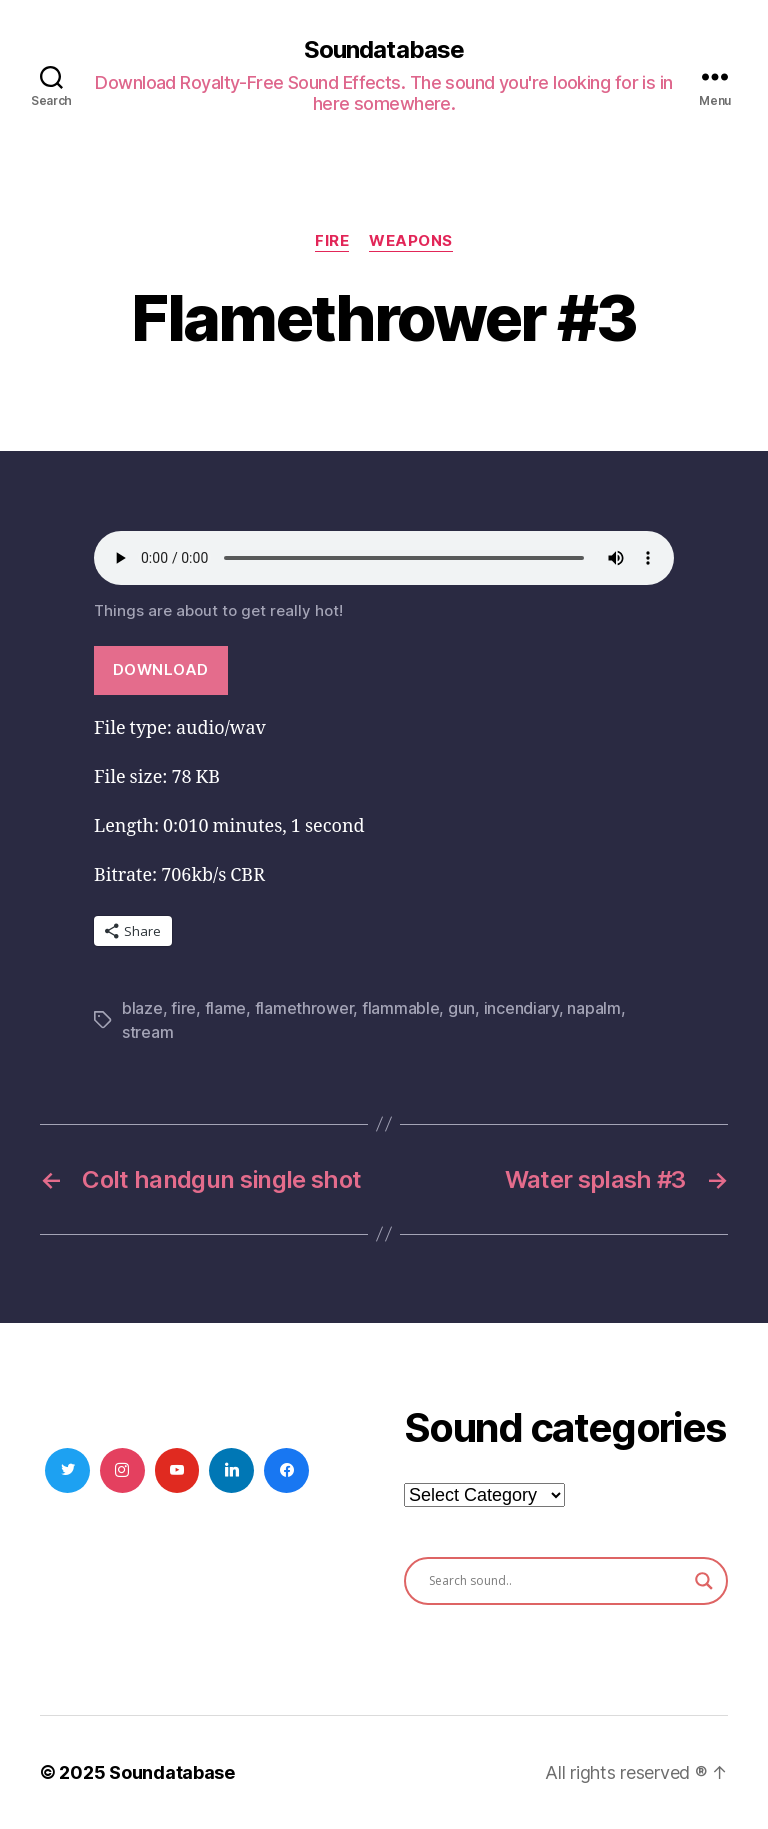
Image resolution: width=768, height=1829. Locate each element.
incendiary (521, 1008)
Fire (332, 241)
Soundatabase (383, 50)
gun (461, 1008)
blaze (142, 1008)
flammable (401, 1008)
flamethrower (304, 1008)
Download (161, 669)
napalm (593, 1008)
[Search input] (557, 1581)
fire (183, 1008)
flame (226, 1008)
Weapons (411, 241)
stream (147, 1032)
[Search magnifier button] (704, 1581)
